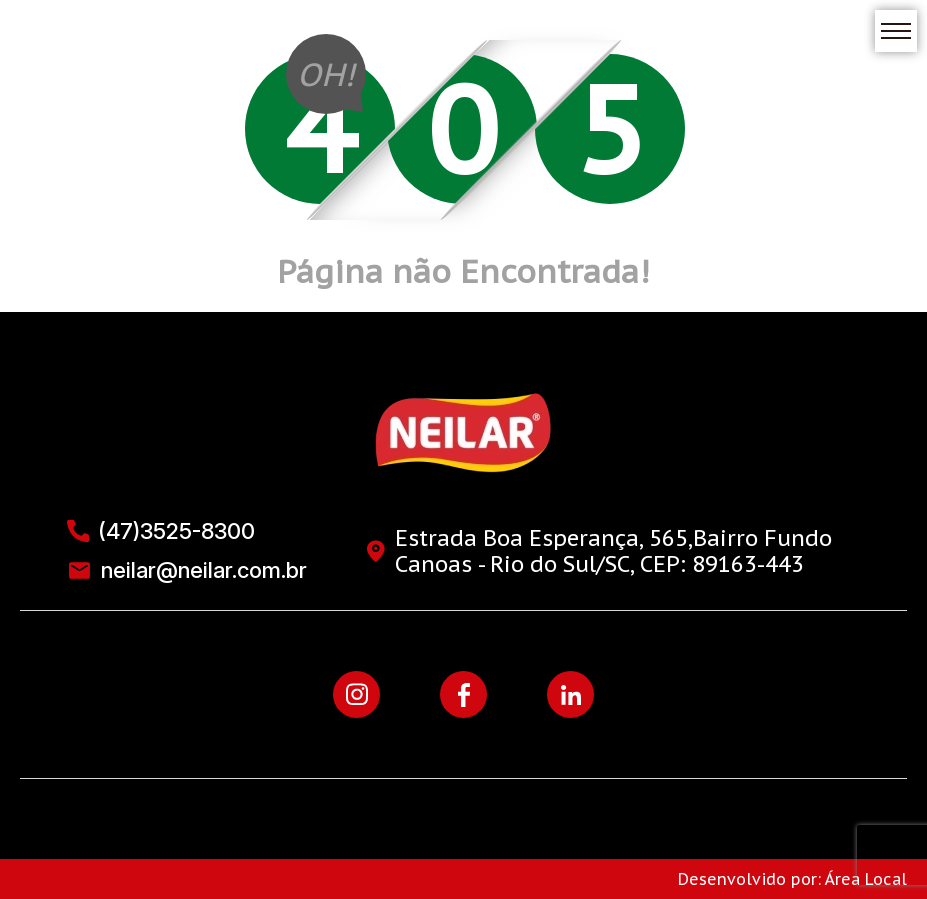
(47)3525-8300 (161, 531)
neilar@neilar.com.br (187, 570)
